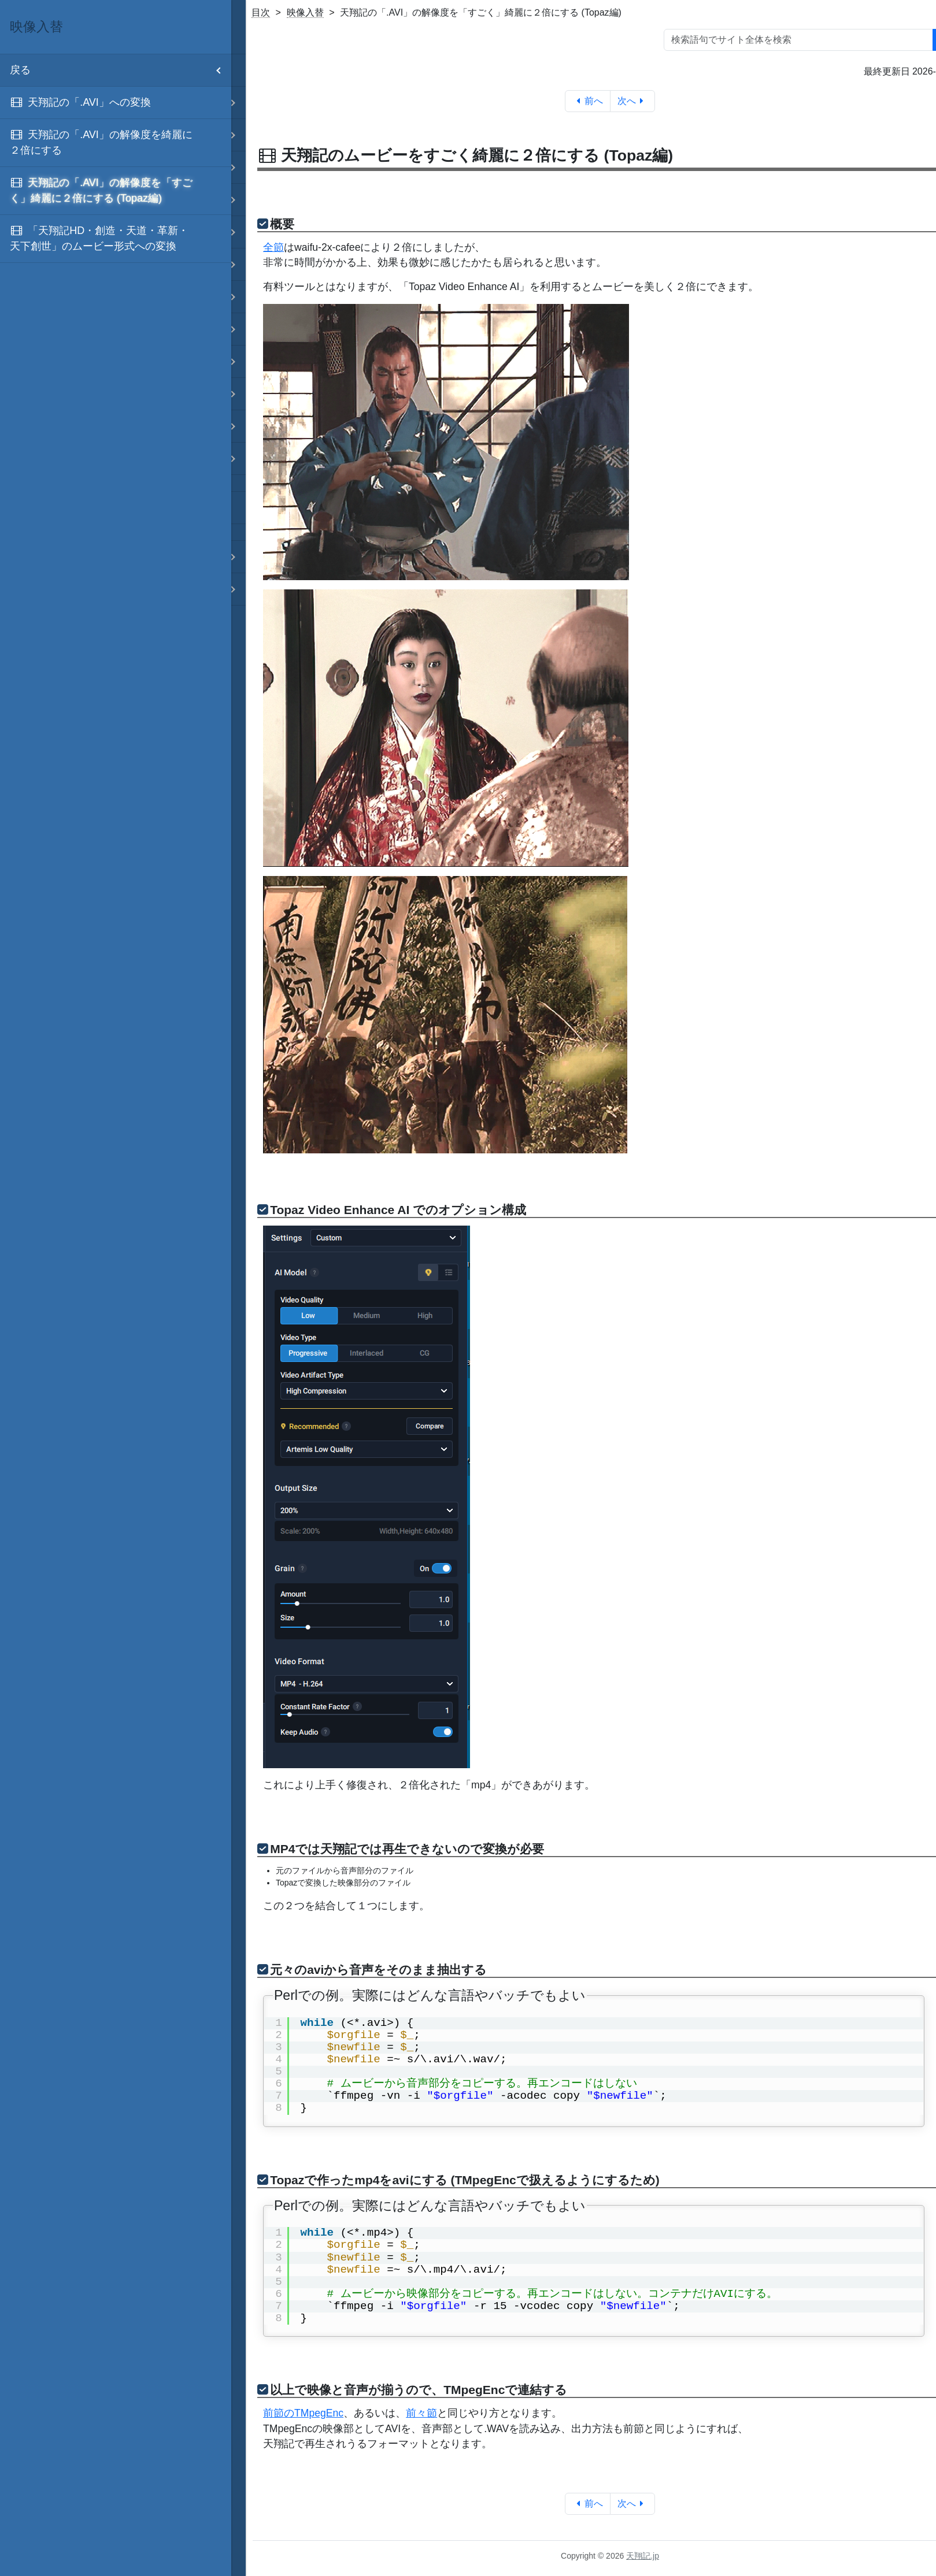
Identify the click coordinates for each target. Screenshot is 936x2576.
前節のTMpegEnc (303, 2413)
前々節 (421, 2413)
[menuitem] (115, 103)
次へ (632, 101)
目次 (260, 12)
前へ (587, 101)
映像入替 (305, 12)
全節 (273, 247)
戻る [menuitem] (120, 70)
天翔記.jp (642, 2555)
